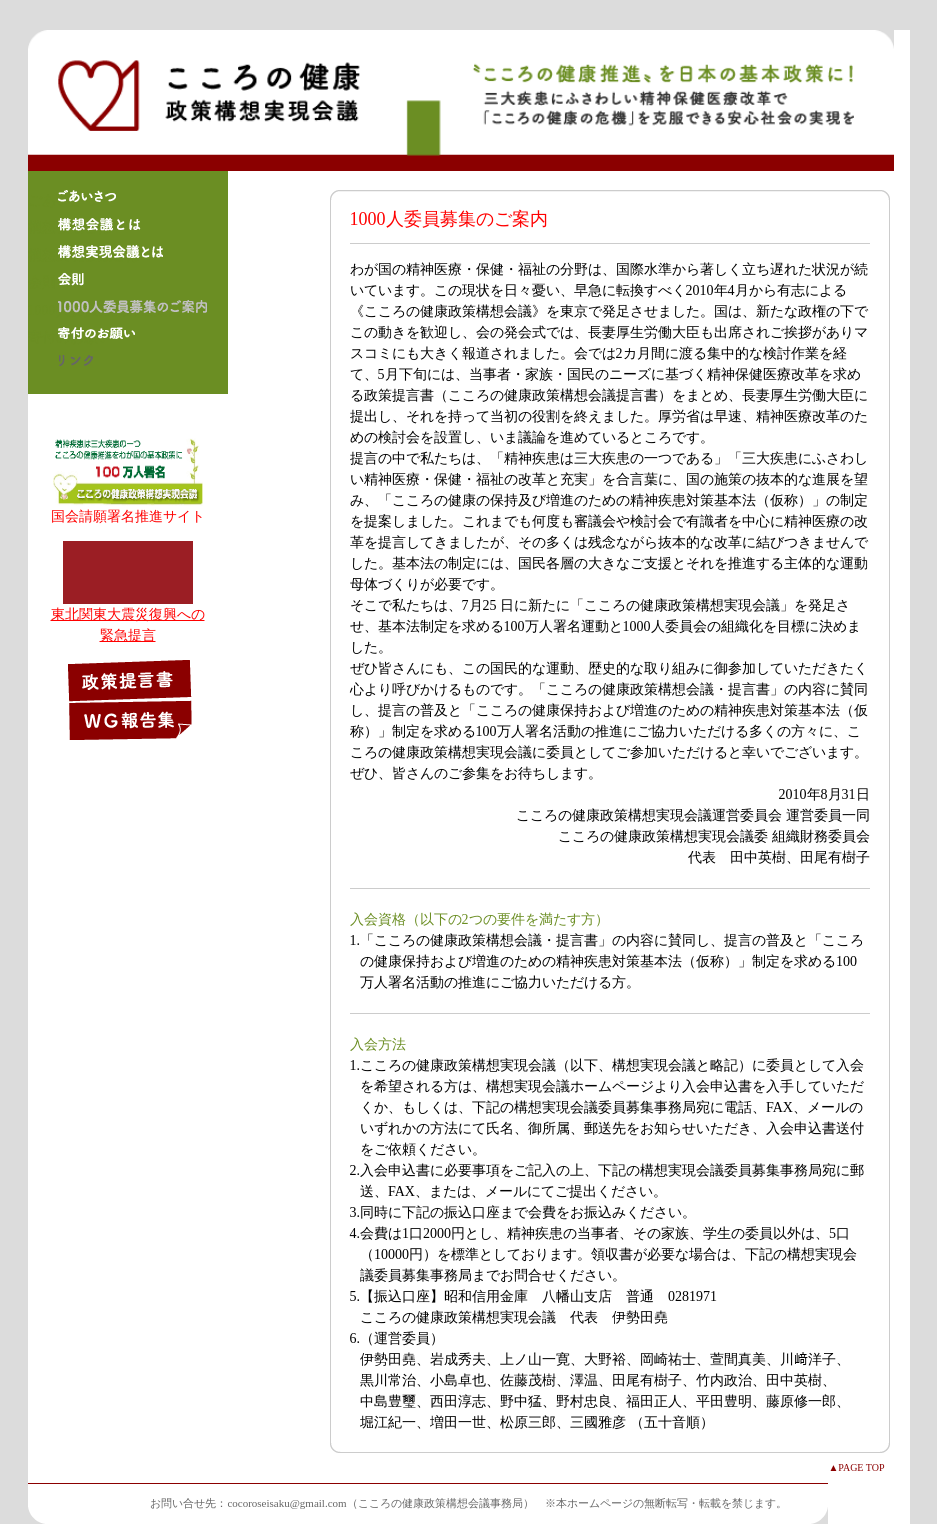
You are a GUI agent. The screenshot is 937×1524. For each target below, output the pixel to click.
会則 (128, 279)
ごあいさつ (128, 196)
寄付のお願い (128, 333)
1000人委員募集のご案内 (128, 306)
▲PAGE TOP (856, 1467)
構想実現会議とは (128, 251)
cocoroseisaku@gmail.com (286, 1503)
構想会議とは (128, 224)
